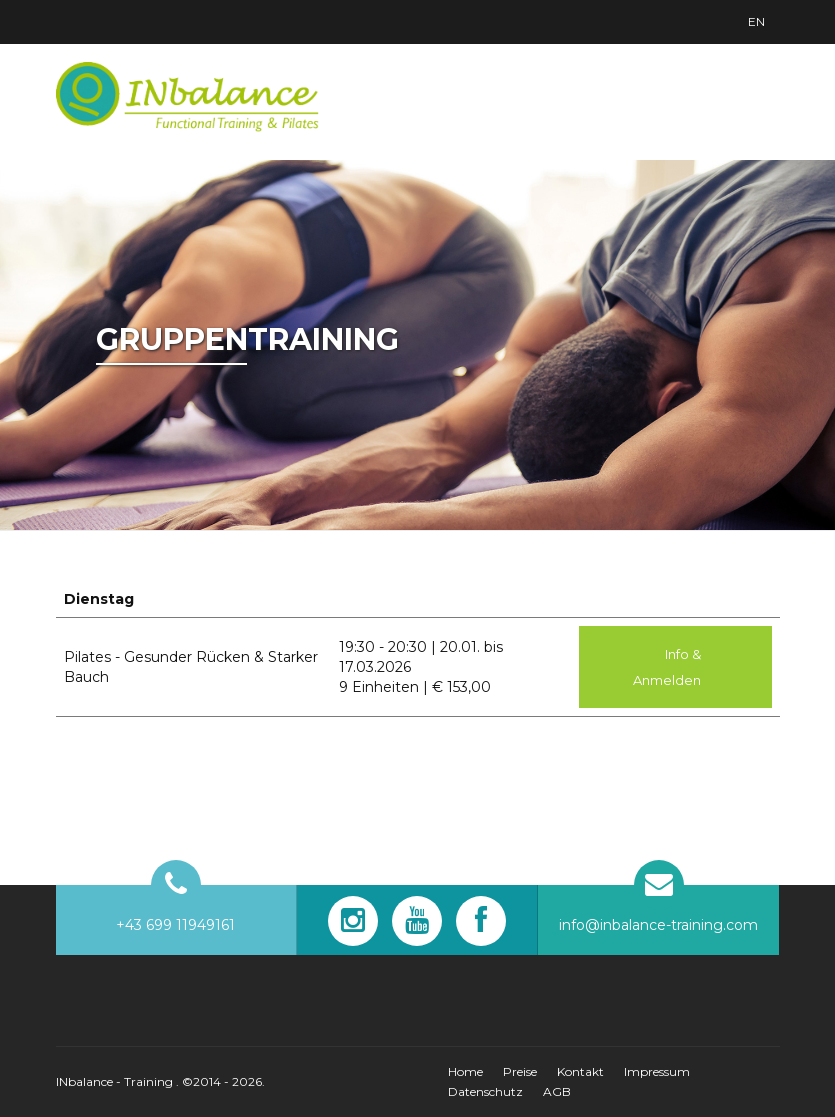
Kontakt (580, 1071)
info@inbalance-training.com (658, 925)
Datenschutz (485, 1091)
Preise (520, 1071)
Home (465, 1071)
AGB (557, 1091)
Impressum (657, 1071)
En (756, 21)
